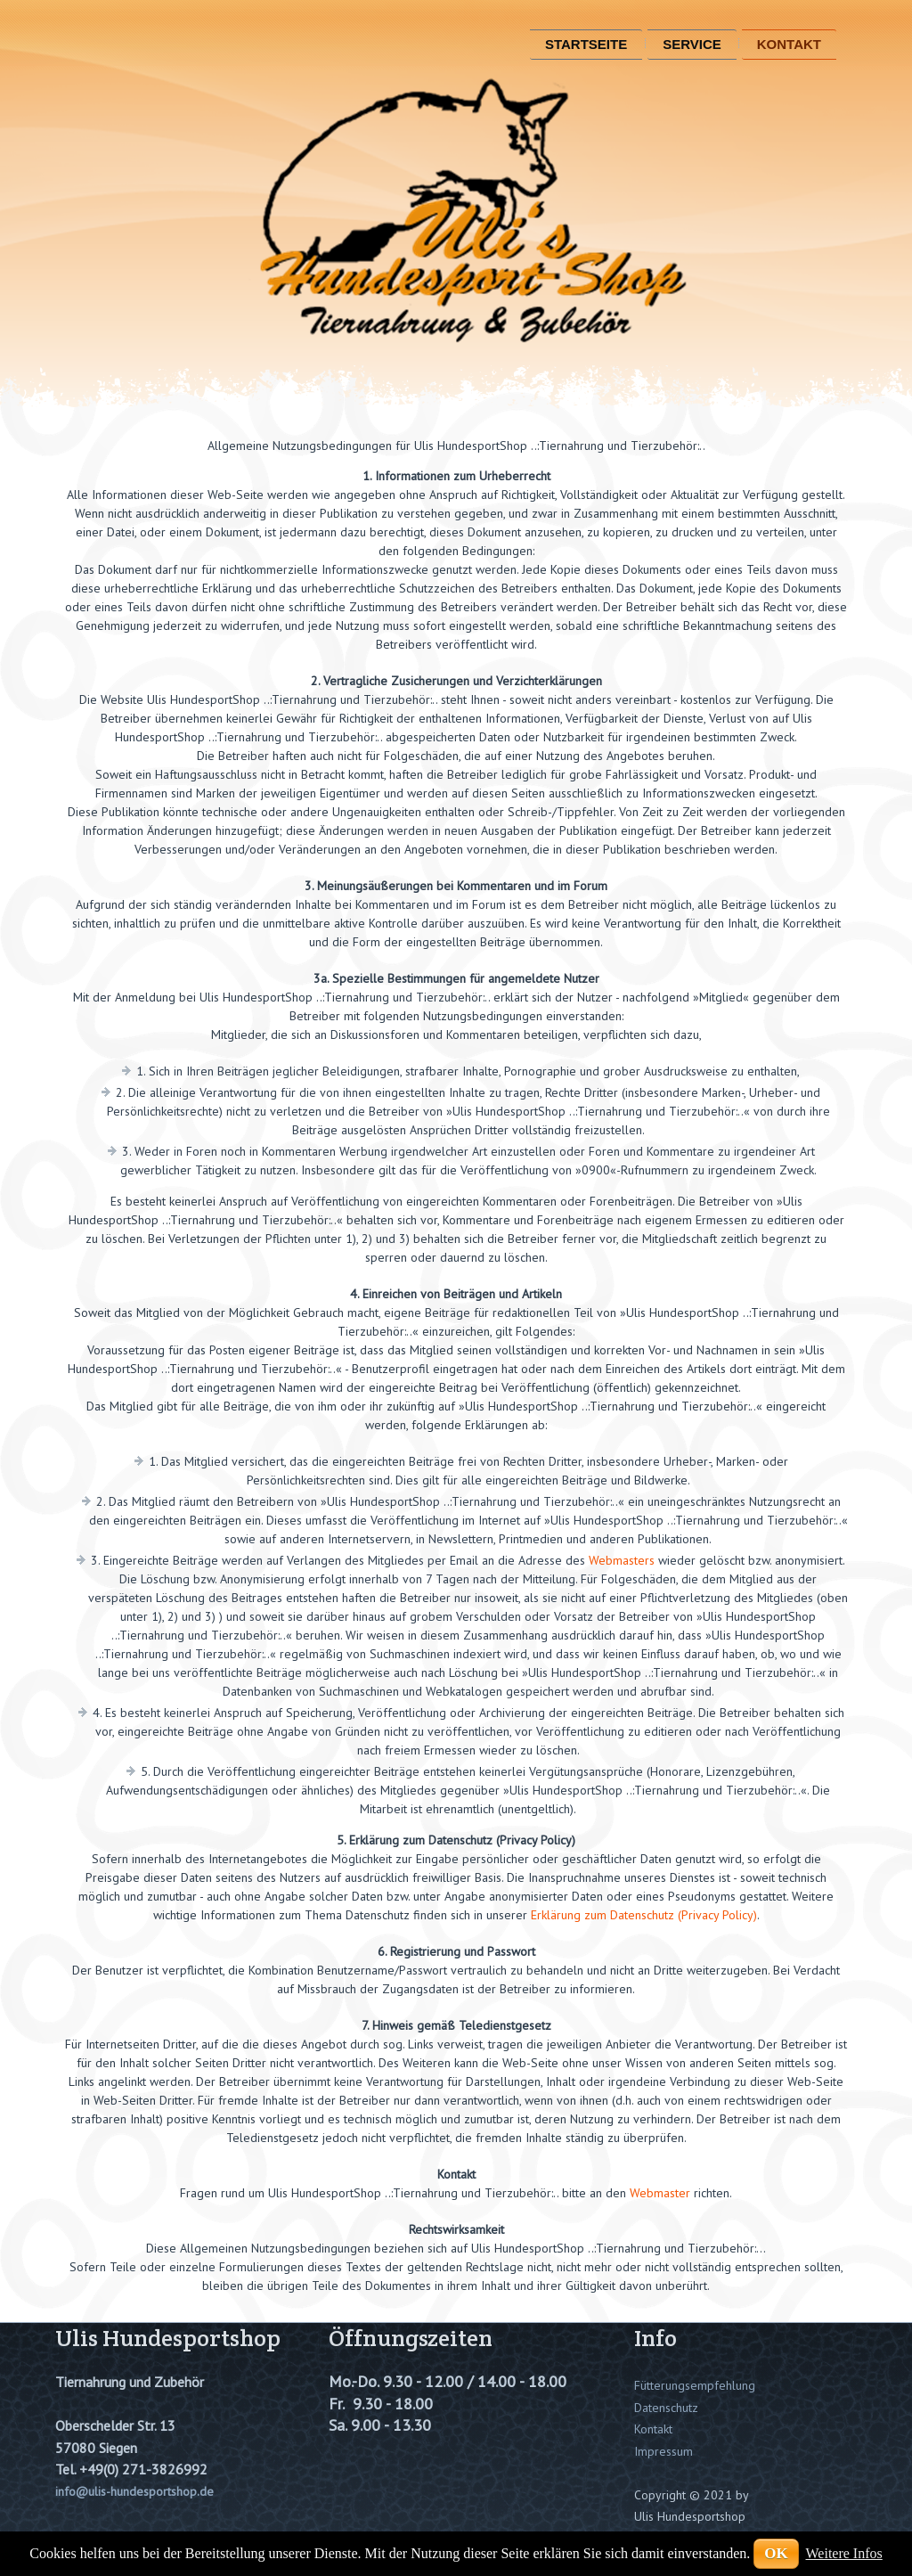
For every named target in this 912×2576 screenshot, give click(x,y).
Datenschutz (666, 2408)
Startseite (586, 44)
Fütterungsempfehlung (694, 2385)
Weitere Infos (844, 2553)
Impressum (663, 2451)
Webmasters (622, 1560)
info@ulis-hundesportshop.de (134, 2491)
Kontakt (789, 44)
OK (775, 2553)
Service (692, 44)
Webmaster (660, 2193)
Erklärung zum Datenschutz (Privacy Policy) (644, 1915)
